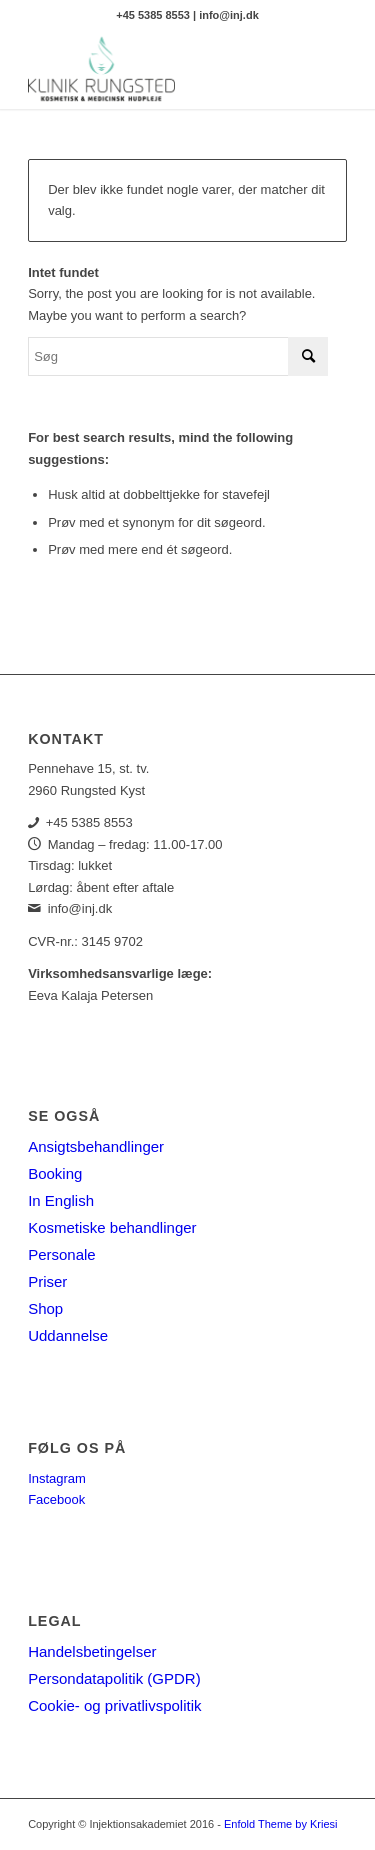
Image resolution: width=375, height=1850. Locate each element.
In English (61, 1200)
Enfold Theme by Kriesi (281, 1824)
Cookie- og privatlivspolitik (114, 1705)
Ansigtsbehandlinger (96, 1146)
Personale (62, 1254)
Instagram (57, 1478)
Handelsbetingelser (92, 1651)
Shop (45, 1308)
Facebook (56, 1499)
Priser (47, 1281)
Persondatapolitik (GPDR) (114, 1678)
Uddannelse (68, 1335)
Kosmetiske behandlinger (112, 1227)
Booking (55, 1173)
